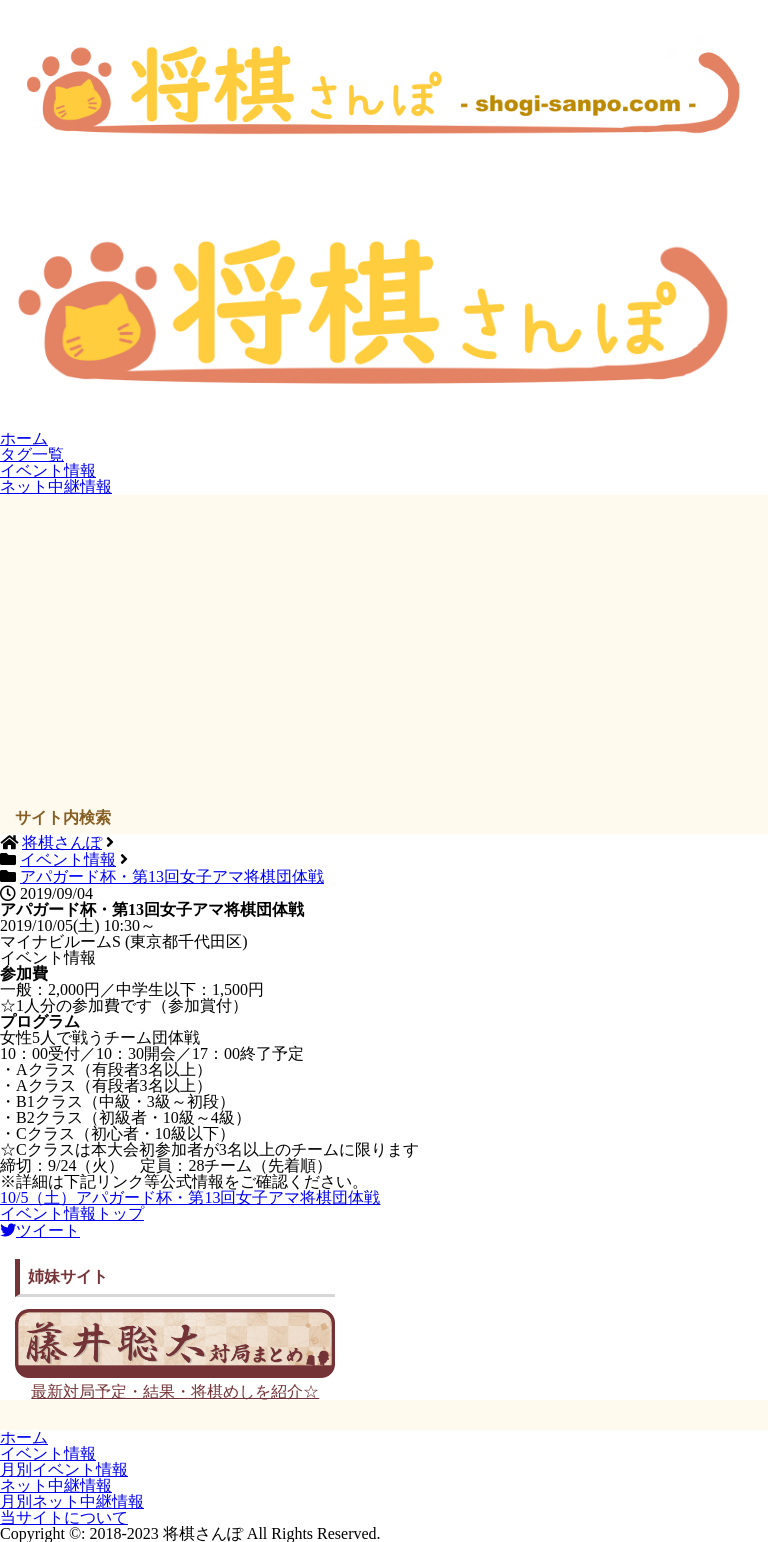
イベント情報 (48, 470)
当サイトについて (64, 1517)
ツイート (40, 1230)
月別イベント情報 (64, 1469)
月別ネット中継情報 (72, 1501)
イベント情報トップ (72, 1213)
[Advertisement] (384, 655)
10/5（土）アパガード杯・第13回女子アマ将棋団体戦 (190, 1197)
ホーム (24, 438)
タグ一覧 (32, 454)
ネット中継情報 (56, 486)
